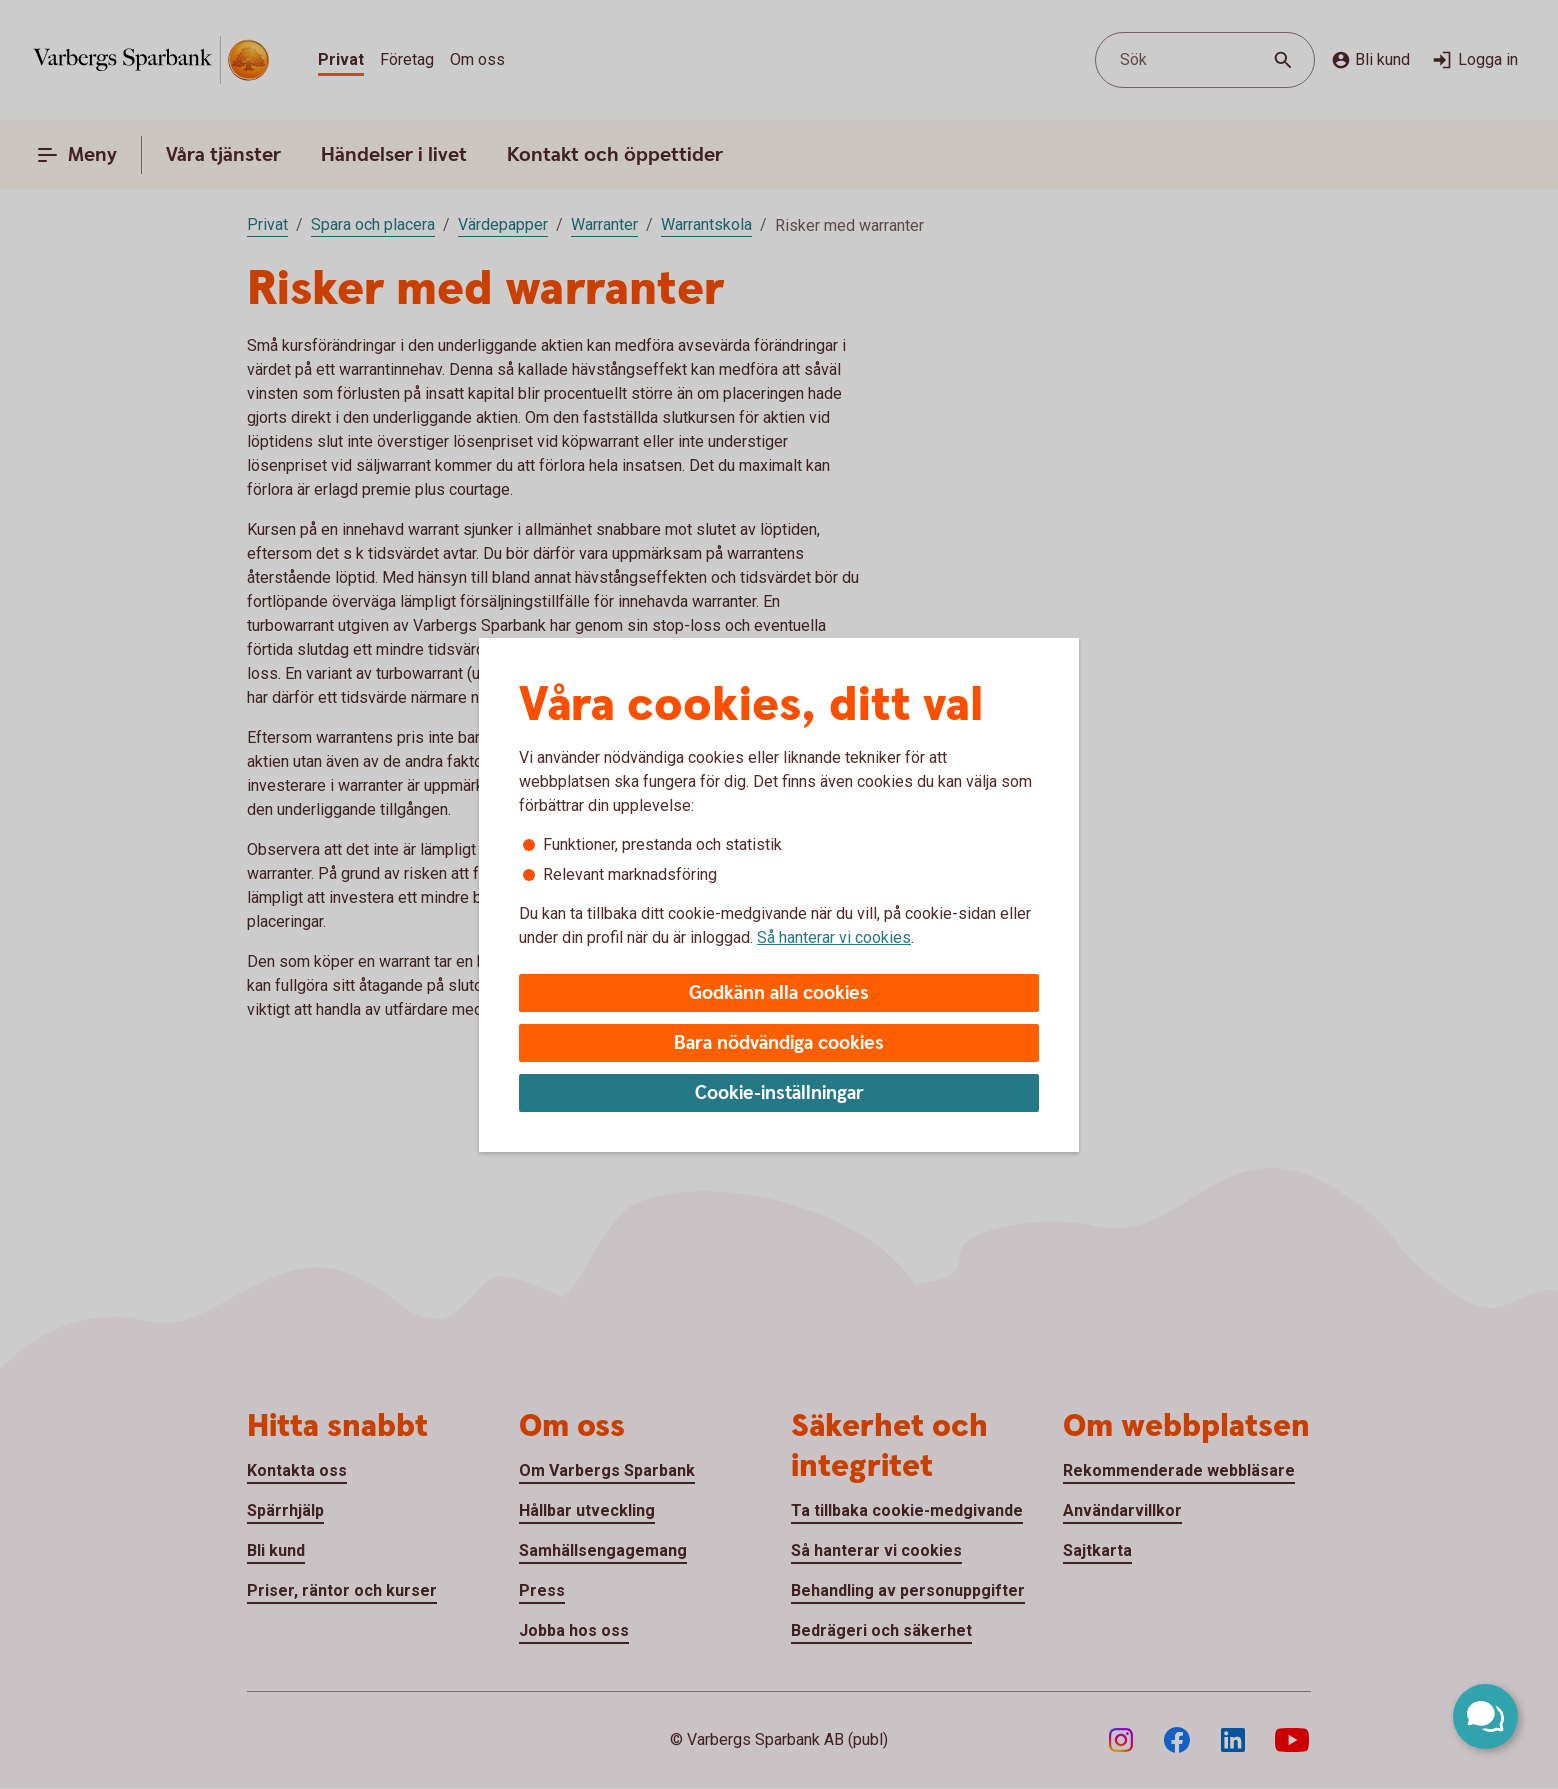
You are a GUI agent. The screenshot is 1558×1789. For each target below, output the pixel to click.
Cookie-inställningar (779, 1093)
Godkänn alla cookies (779, 993)
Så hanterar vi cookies (834, 937)
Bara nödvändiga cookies (779, 1043)
